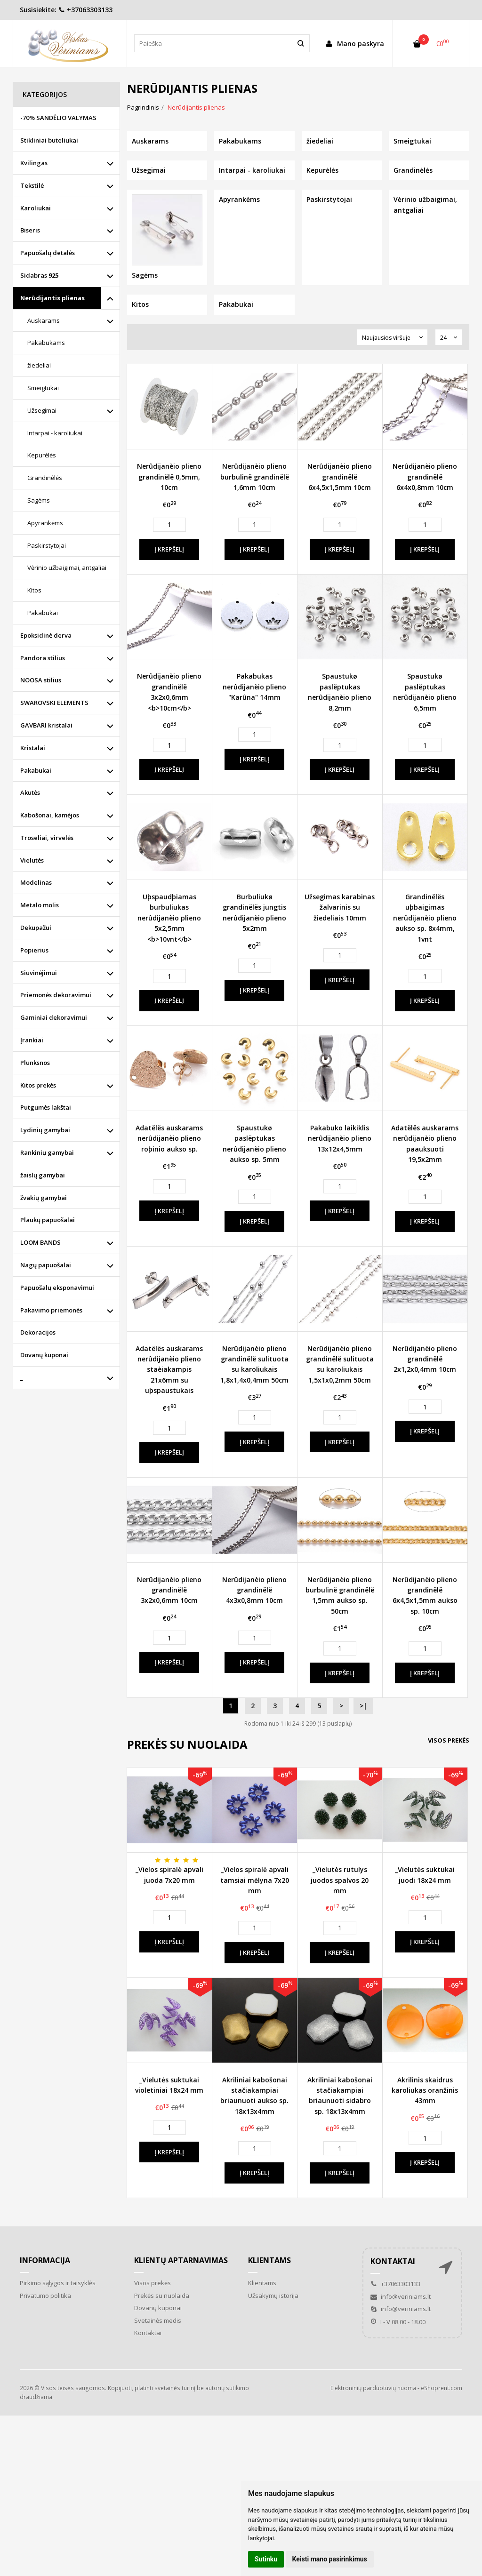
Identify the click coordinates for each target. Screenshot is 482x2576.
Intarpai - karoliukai (54, 433)
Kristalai (32, 748)
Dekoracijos (38, 1332)
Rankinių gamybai (47, 1152)
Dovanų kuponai (44, 1355)
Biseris (30, 230)
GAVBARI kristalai (46, 725)
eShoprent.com (441, 2388)
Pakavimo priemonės (51, 1310)
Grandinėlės (44, 477)
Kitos (34, 590)
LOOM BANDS (40, 1242)
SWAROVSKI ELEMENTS (54, 702)
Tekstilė (32, 185)
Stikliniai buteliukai (49, 140)
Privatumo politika (45, 2295)
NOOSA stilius (40, 680)
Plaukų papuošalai (47, 1220)
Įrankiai (31, 1040)
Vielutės (32, 860)
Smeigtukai (43, 388)
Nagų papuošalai (45, 1265)
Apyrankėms (45, 523)
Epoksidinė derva (46, 635)
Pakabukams (46, 342)
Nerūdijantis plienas (52, 298)
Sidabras (39, 275)
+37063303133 (85, 9)
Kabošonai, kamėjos (49, 815)
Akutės (30, 792)
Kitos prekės (38, 1085)
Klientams (269, 2260)
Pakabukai (42, 612)
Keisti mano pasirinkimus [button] (329, 2559)
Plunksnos (35, 1062)
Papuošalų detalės (47, 252)
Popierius (34, 950)
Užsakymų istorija (273, 2295)
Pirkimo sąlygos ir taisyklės (58, 2283)
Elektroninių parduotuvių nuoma (373, 2388)
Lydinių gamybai (45, 1130)
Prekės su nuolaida (161, 2295)
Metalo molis (39, 905)
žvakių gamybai (43, 1197)
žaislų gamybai (42, 1175)
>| (363, 1705)
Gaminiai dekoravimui (53, 1017)
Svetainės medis (157, 2320)
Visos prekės (448, 1740)
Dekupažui (35, 927)
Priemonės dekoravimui (55, 995)
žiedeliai (39, 365)
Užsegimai (41, 410)
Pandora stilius (42, 658)
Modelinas (36, 882)
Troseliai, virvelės (46, 837)
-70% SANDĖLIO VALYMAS (58, 117)
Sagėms (38, 500)
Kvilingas (34, 163)
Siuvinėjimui (38, 972)
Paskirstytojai (46, 545)
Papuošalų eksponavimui (57, 1287)
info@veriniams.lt (400, 2296)
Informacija (45, 2260)
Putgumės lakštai (45, 1107)
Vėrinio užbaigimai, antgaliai (66, 567)
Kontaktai (147, 2332)
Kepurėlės (41, 455)
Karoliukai (35, 208)
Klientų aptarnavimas (181, 2260)
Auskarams (43, 320)
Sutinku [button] (266, 2559)
